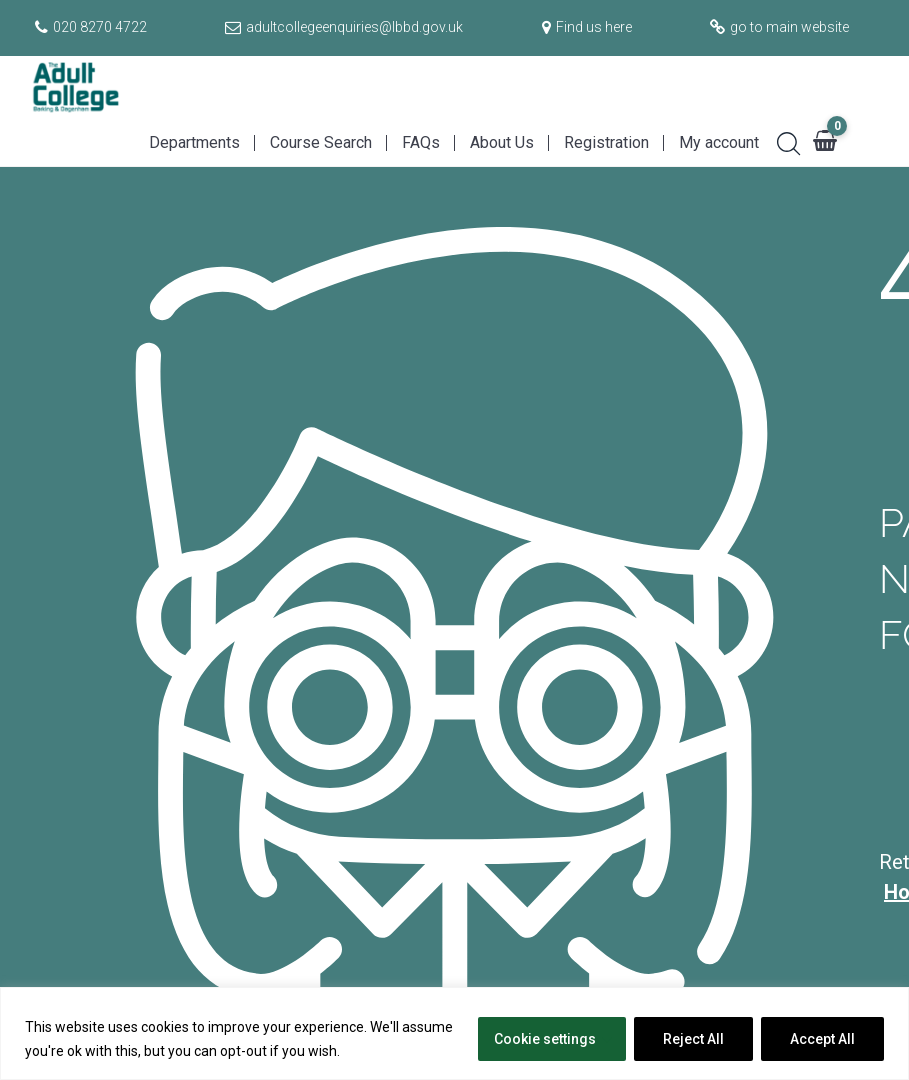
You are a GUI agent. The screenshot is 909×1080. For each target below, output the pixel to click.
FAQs (421, 142)
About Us (502, 142)
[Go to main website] (777, 27)
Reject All (693, 1039)
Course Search (321, 142)
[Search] (781, 141)
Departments (194, 142)
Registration (606, 142)
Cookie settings (545, 1039)
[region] (454, 1033)
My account (719, 142)
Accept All (822, 1039)
